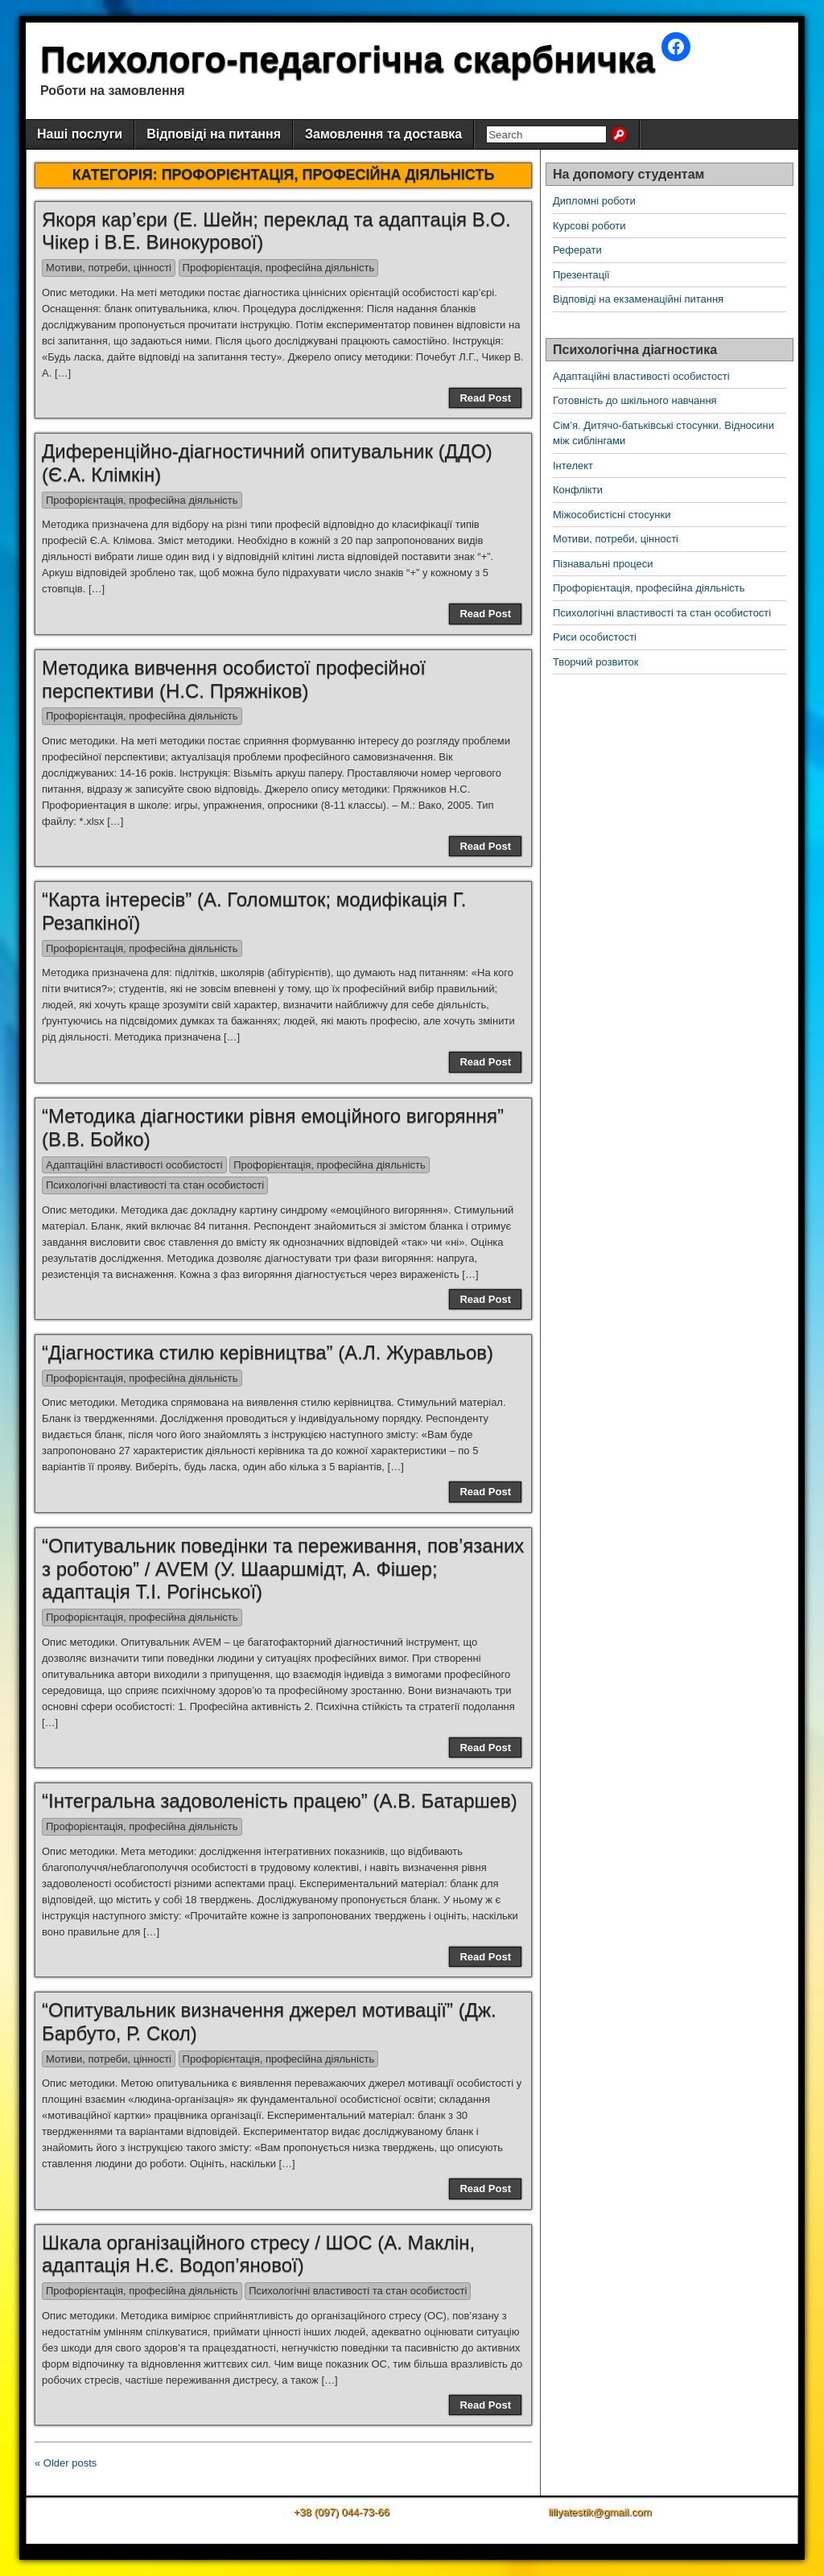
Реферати (577, 250)
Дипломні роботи (594, 201)
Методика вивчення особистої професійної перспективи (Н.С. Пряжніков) (234, 679)
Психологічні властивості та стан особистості (155, 1185)
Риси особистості (595, 637)
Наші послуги (79, 134)
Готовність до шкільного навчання (635, 400)
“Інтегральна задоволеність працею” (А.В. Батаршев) (279, 1800)
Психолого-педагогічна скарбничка (347, 59)
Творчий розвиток (595, 662)
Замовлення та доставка (383, 134)
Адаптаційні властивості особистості (134, 1165)
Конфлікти (578, 490)
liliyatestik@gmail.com (599, 2512)
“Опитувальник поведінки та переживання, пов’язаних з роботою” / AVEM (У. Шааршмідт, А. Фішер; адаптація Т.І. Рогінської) (283, 1569)
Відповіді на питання (213, 134)
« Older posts (66, 2463)
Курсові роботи (589, 226)
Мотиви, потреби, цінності (108, 268)
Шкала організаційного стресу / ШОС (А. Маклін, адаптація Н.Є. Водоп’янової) (258, 2254)
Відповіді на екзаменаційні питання (638, 299)
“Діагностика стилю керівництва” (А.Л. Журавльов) (267, 1352)
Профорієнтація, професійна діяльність (279, 268)
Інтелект (573, 466)
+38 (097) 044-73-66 (341, 2512)
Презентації (581, 275)
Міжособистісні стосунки (611, 515)
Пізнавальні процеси (603, 564)
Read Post (485, 398)
